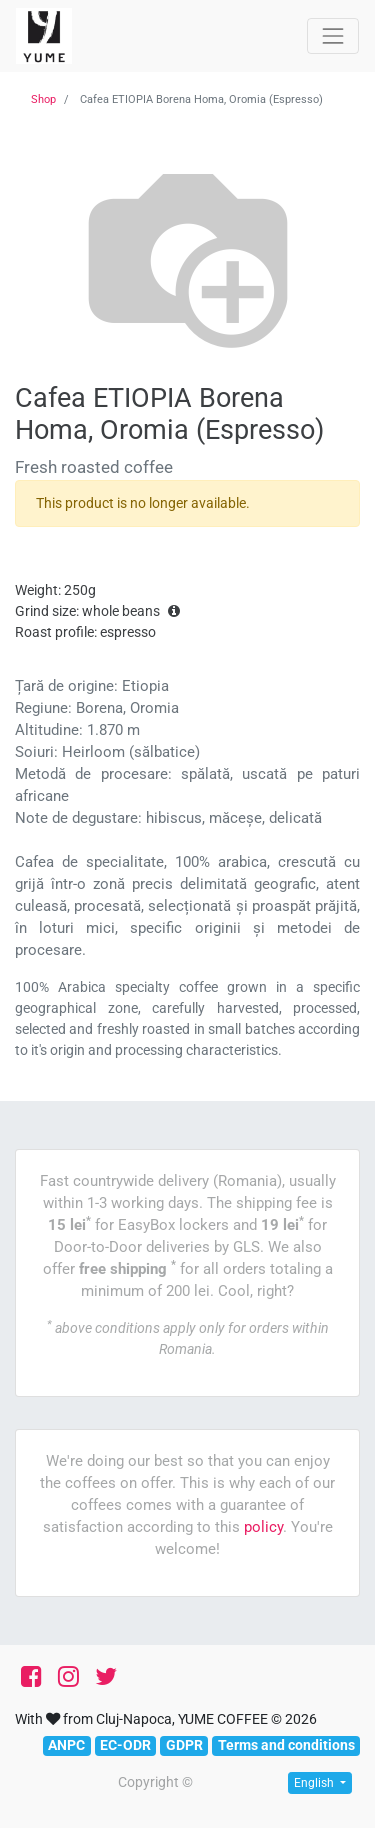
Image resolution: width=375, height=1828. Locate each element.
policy (263, 1527)
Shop (43, 99)
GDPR (184, 1745)
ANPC (66, 1745)
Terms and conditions (286, 1745)
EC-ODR (125, 1745)
